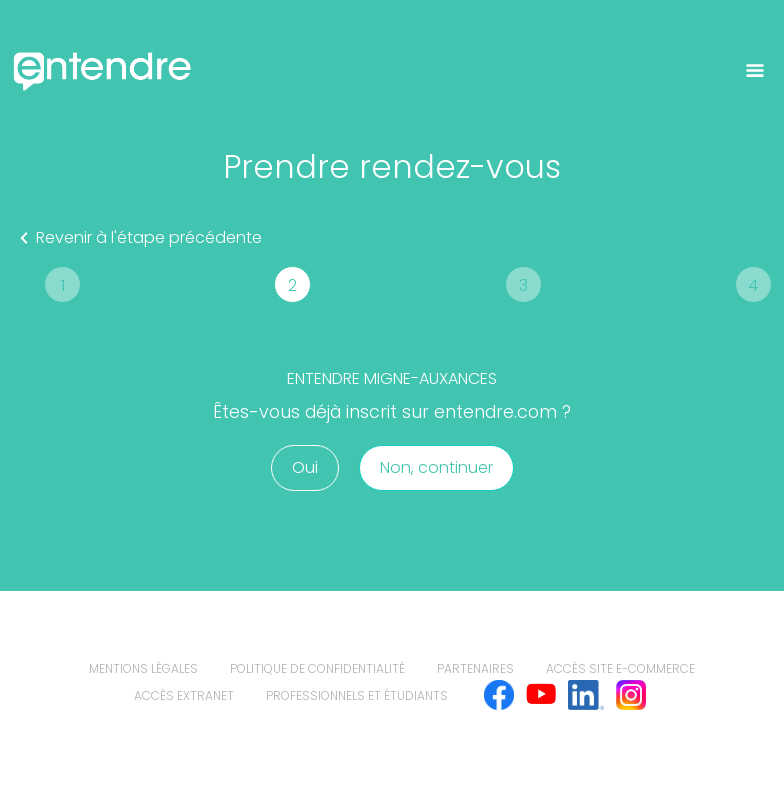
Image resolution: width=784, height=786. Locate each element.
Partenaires (475, 668)
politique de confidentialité (317, 668)
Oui (305, 467)
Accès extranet (184, 695)
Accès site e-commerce (620, 668)
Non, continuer (436, 467)
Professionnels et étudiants (357, 695)
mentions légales (143, 668)
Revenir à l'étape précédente (137, 238)
